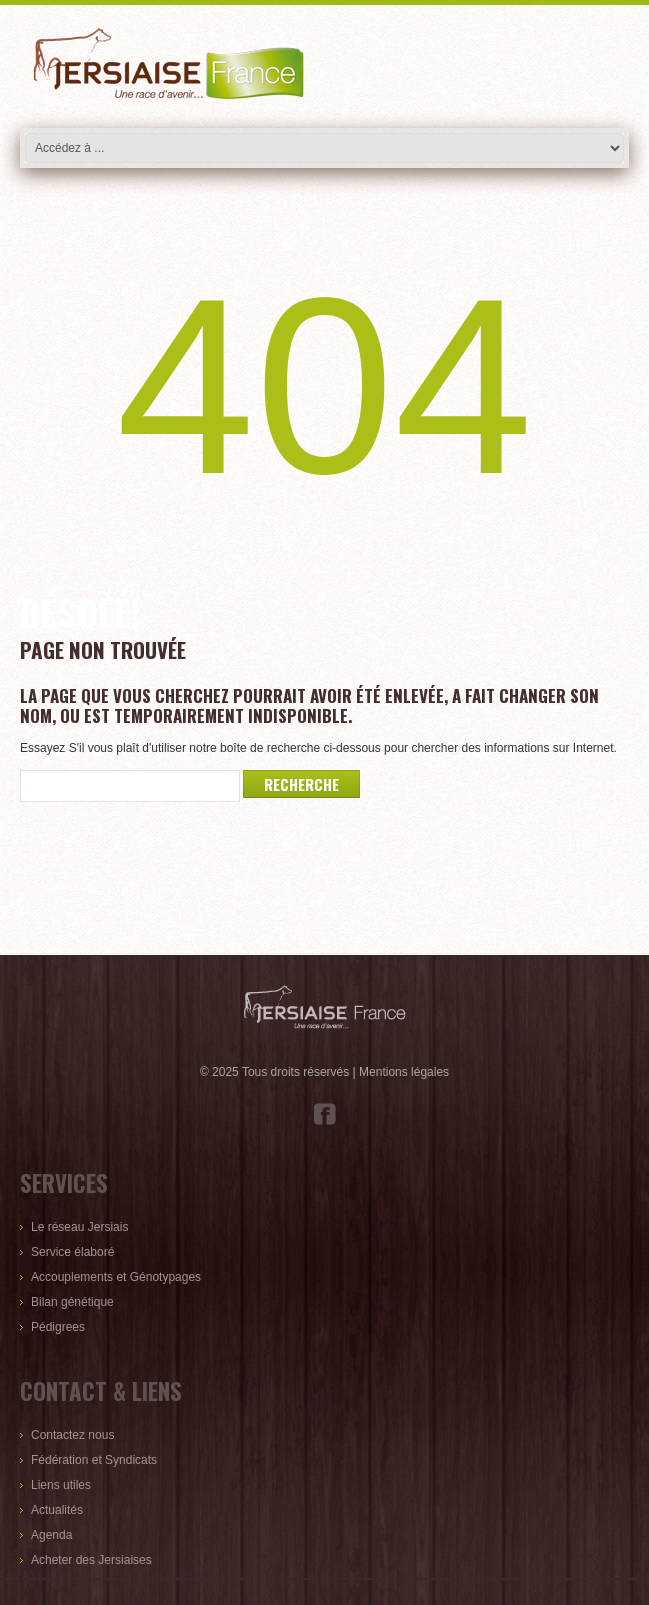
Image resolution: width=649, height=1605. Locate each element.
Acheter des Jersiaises (91, 1560)
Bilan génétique (72, 1302)
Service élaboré (72, 1252)
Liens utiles (61, 1485)
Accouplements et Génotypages (116, 1277)
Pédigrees (58, 1327)
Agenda (51, 1535)
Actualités (57, 1510)
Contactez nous (72, 1435)
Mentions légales (404, 1072)
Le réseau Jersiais (79, 1227)
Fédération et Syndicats (94, 1460)
